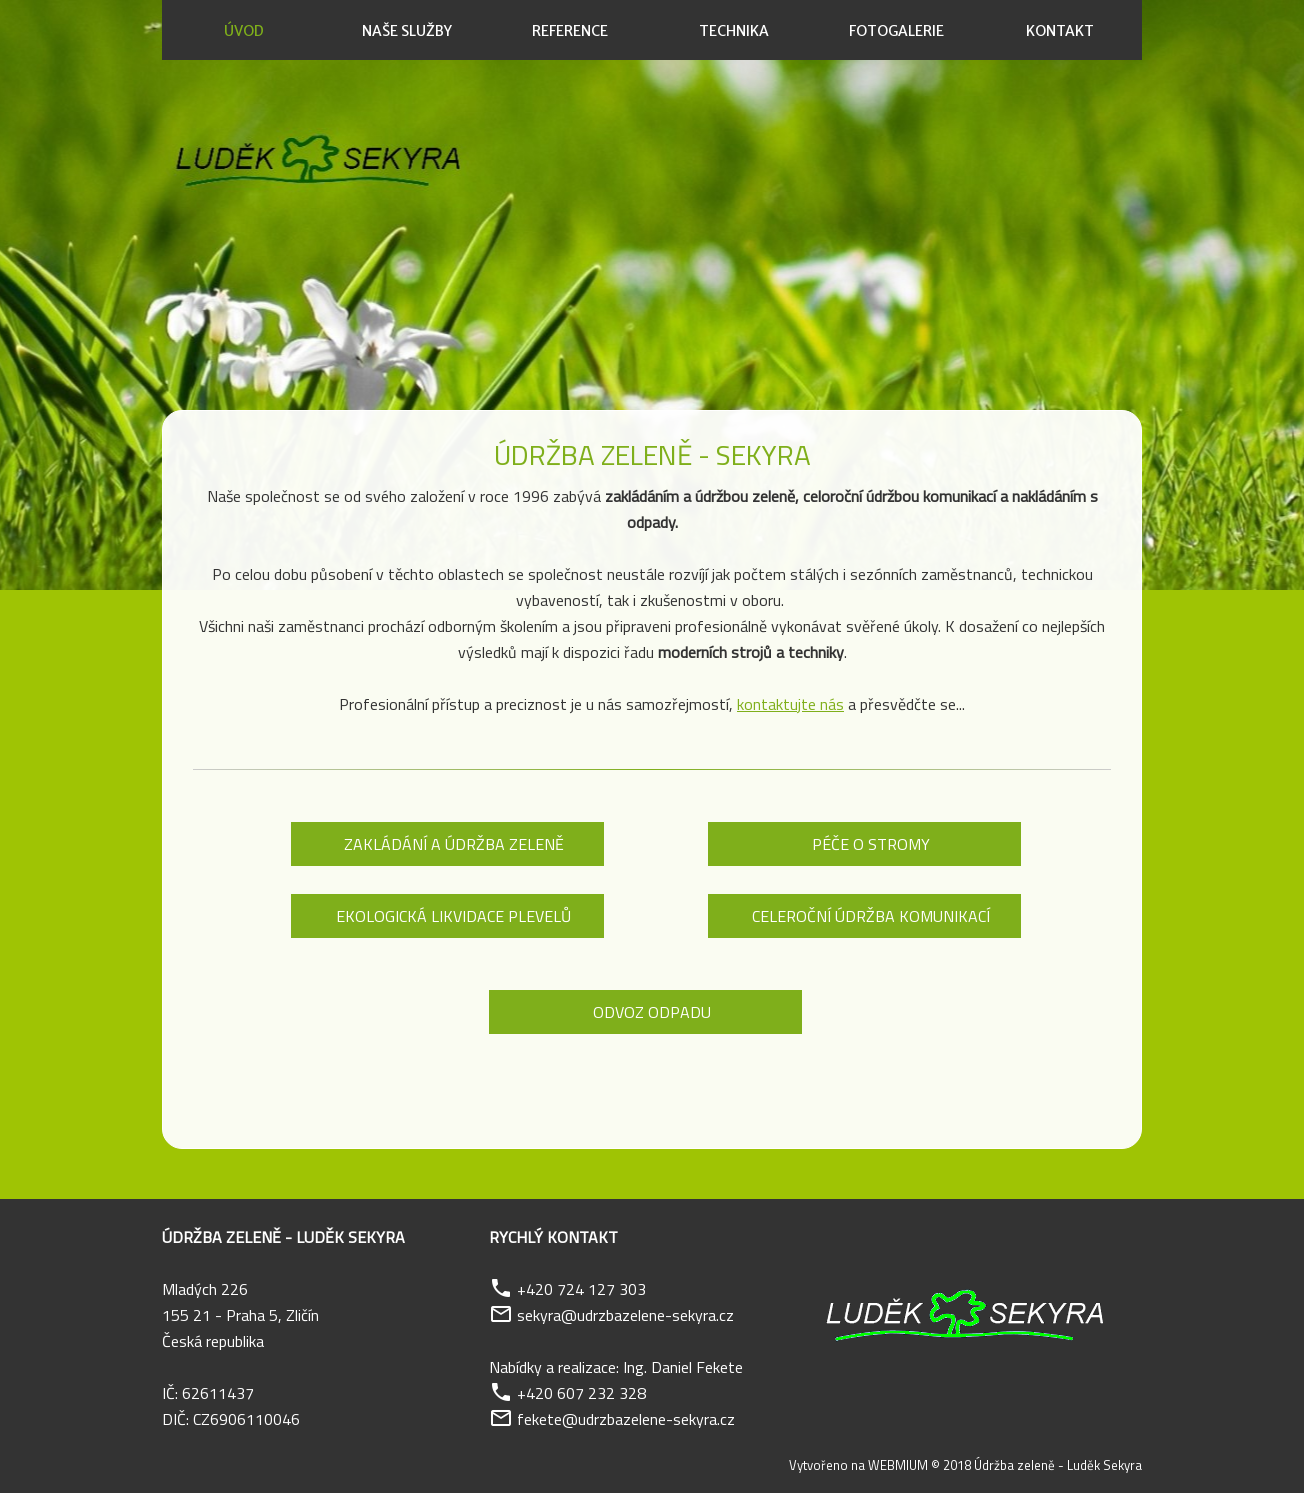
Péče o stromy (871, 844)
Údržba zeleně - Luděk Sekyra (1058, 1465)
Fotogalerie (896, 31)
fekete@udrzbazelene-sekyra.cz (626, 1419)
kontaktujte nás (790, 704)
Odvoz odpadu (652, 1012)
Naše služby (407, 31)
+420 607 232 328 (581, 1393)
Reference (570, 31)
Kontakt (1060, 31)
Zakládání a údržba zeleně (454, 844)
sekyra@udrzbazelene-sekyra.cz (625, 1315)
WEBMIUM (898, 1465)
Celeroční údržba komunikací (871, 916)
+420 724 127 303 (581, 1289)
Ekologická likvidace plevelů (453, 916)
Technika (734, 31)
